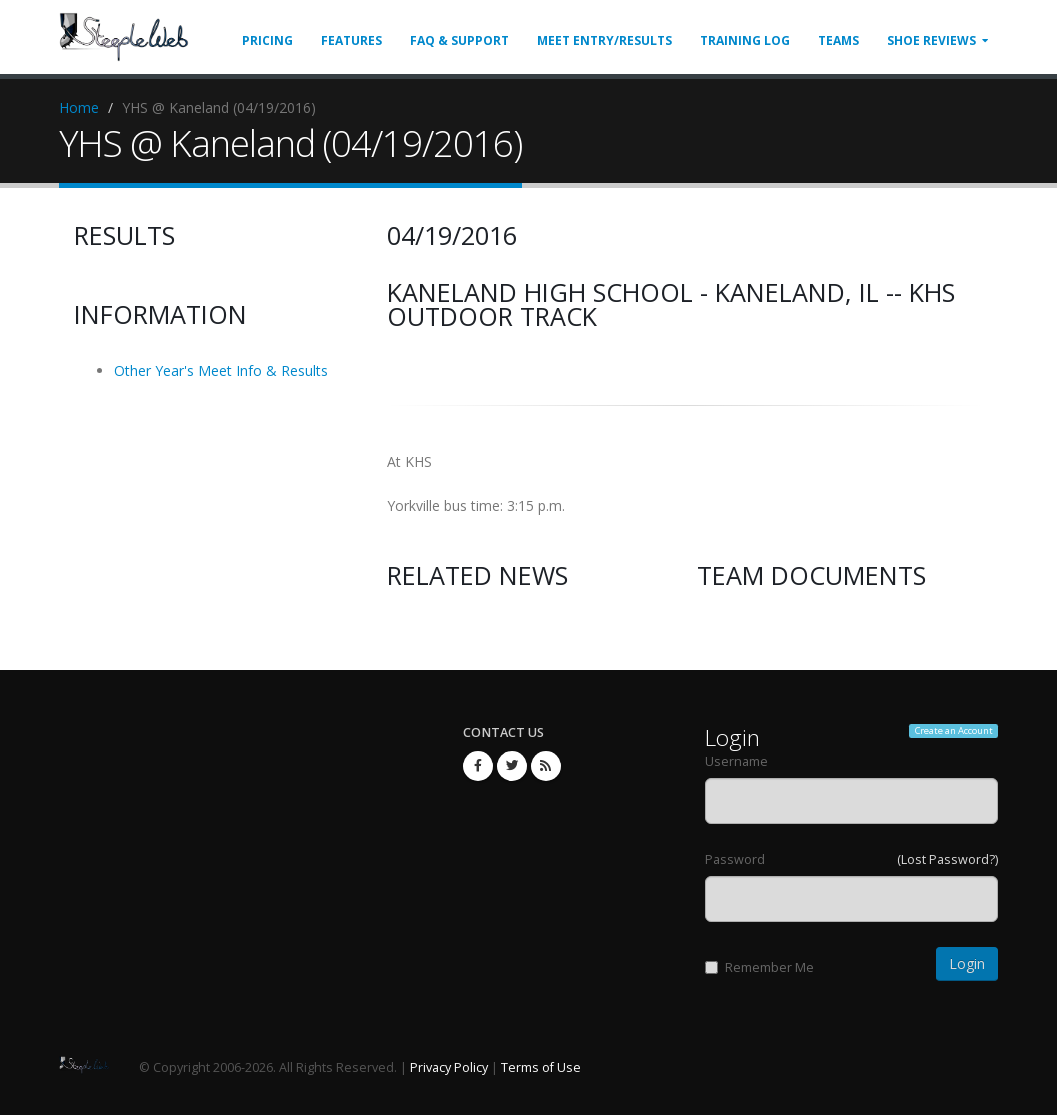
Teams (838, 40)
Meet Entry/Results (604, 40)
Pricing (267, 40)
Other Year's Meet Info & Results (221, 370)
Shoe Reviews (931, 40)
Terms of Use (541, 1067)
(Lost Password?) (947, 859)
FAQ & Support (459, 40)
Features (351, 40)
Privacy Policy (449, 1067)
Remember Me (759, 967)
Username (736, 761)
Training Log (745, 40)
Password (735, 859)
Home (79, 107)
